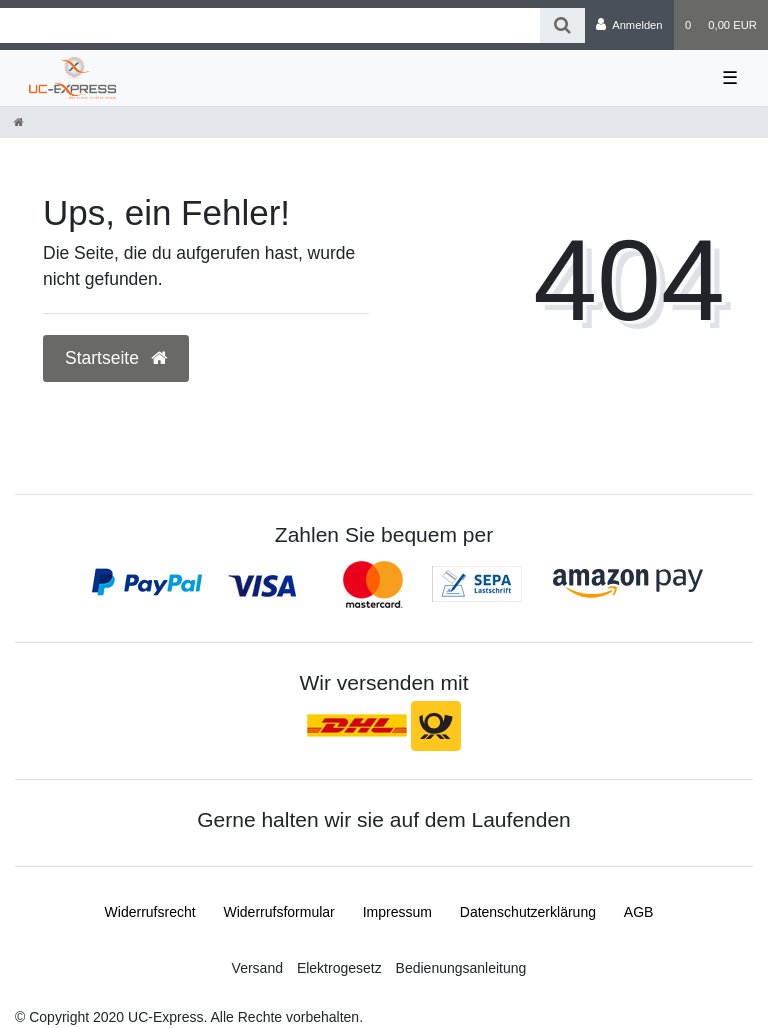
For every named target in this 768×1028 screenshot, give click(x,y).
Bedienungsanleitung (461, 968)
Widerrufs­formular (279, 912)
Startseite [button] (116, 358)
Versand (257, 968)
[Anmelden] (629, 25)
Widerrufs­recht (150, 912)
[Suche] (562, 25)
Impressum (397, 912)
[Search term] (270, 25)
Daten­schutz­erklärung (528, 912)
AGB (639, 912)
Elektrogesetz (339, 968)
